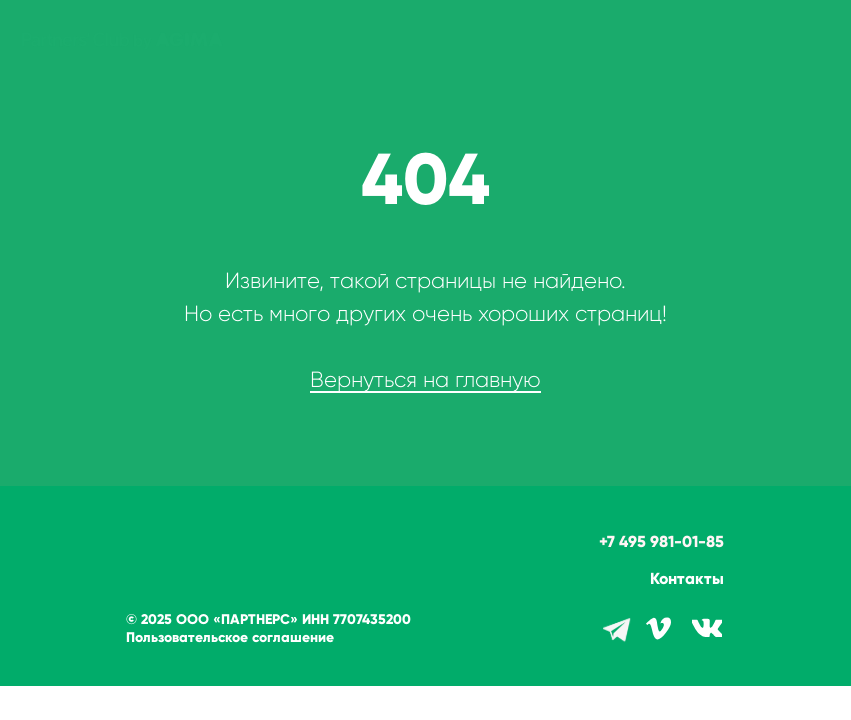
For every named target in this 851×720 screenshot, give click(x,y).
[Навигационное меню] (817, 40)
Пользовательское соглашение (230, 637)
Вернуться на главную (425, 379)
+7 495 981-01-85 (661, 541)
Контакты (687, 578)
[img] (707, 628)
